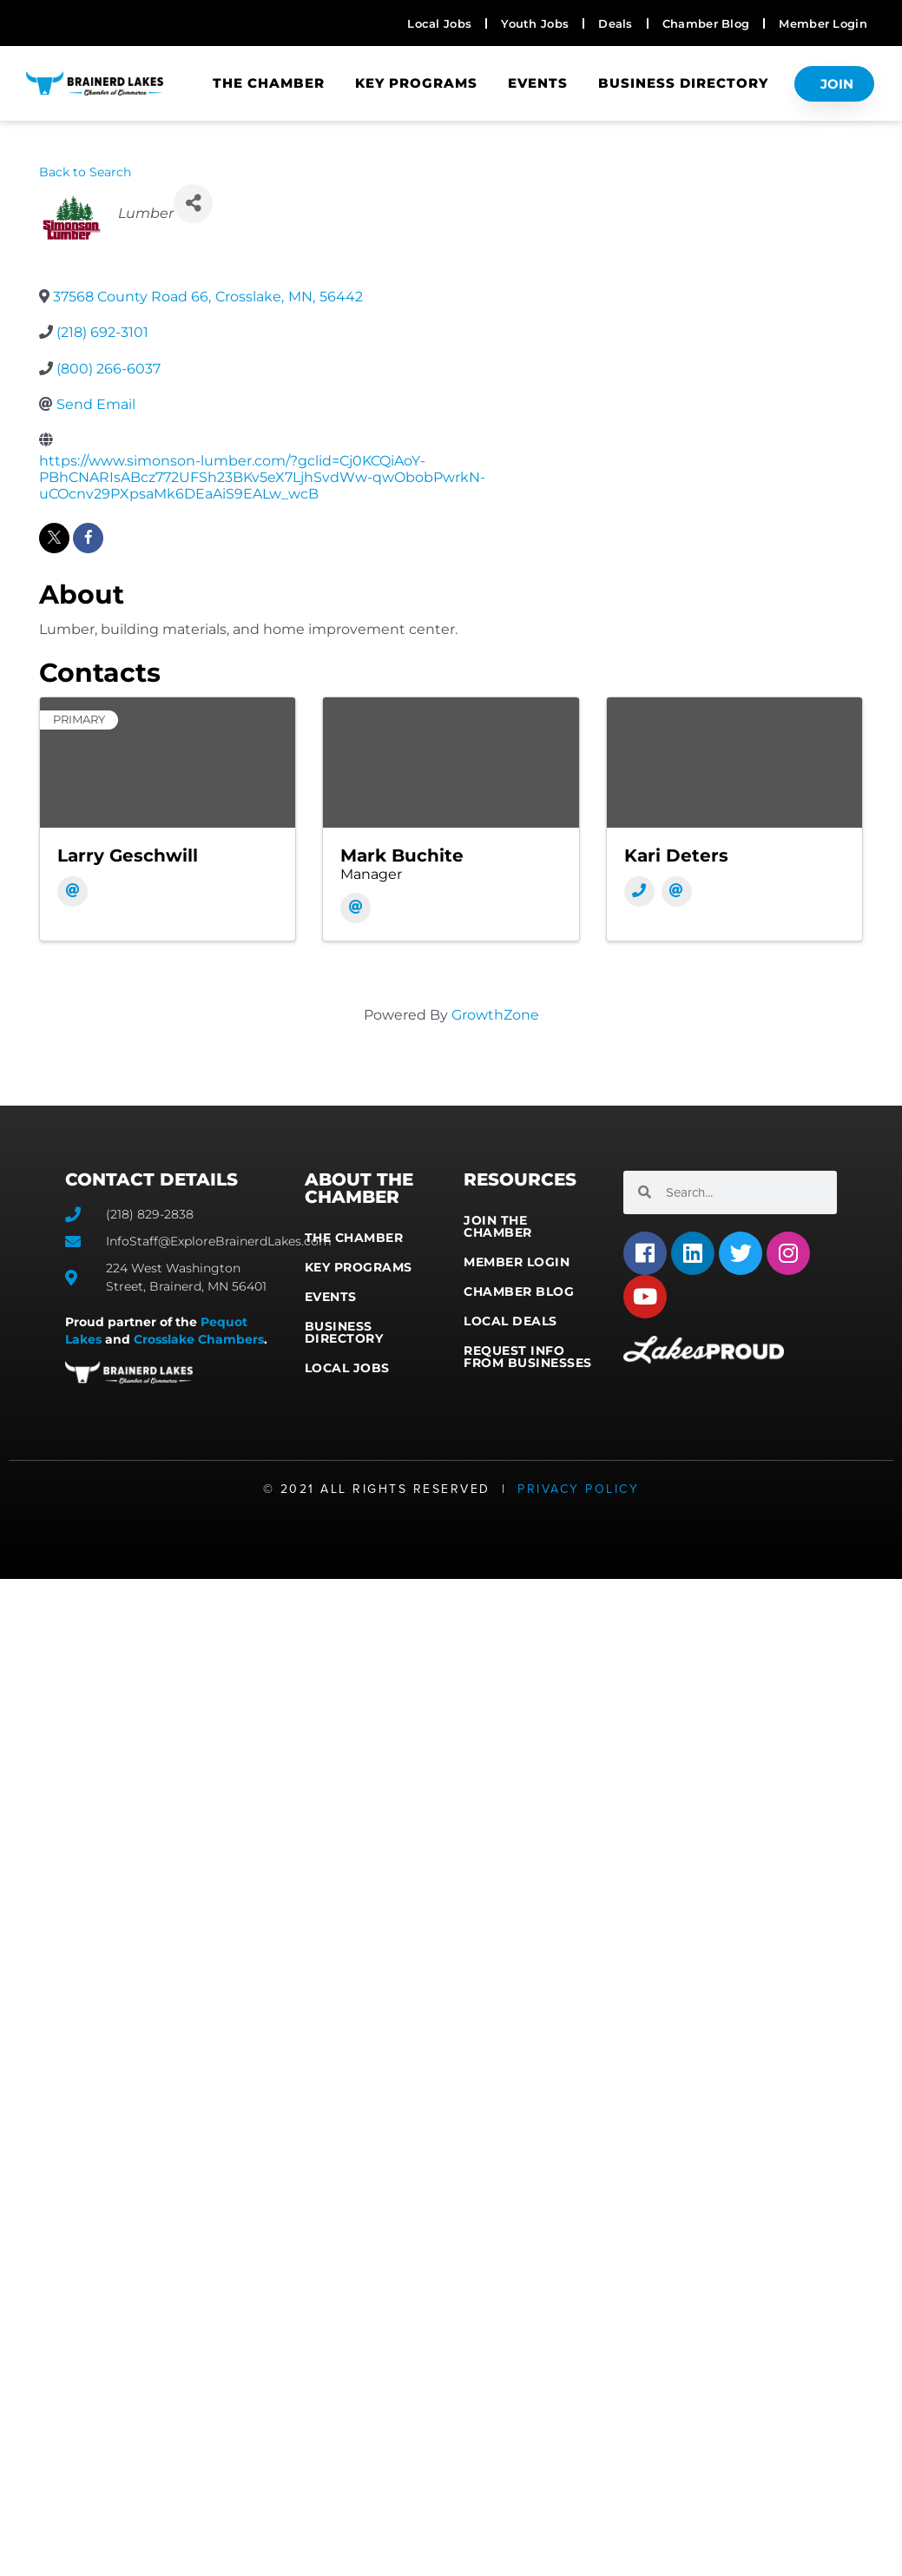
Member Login (517, 1262)
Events (538, 83)
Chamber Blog (519, 1291)
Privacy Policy (578, 1489)
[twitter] (54, 538)
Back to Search (85, 172)
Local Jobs (347, 1368)
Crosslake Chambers (199, 1339)
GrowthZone (495, 1015)
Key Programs (416, 83)
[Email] (72, 891)
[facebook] (88, 538)
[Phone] (639, 891)
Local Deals (510, 1321)
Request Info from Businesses (528, 1357)
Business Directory (683, 83)
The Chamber (269, 83)
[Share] (193, 203)
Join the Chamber (498, 1226)
